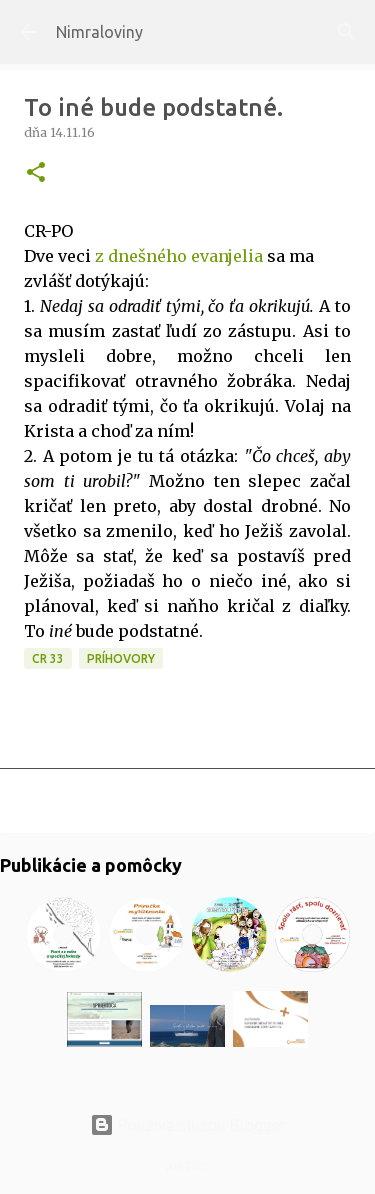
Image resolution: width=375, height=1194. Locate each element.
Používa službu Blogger (188, 1125)
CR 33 (48, 658)
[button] (36, 173)
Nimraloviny (99, 32)
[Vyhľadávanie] (347, 32)
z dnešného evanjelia (179, 256)
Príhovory (121, 658)
